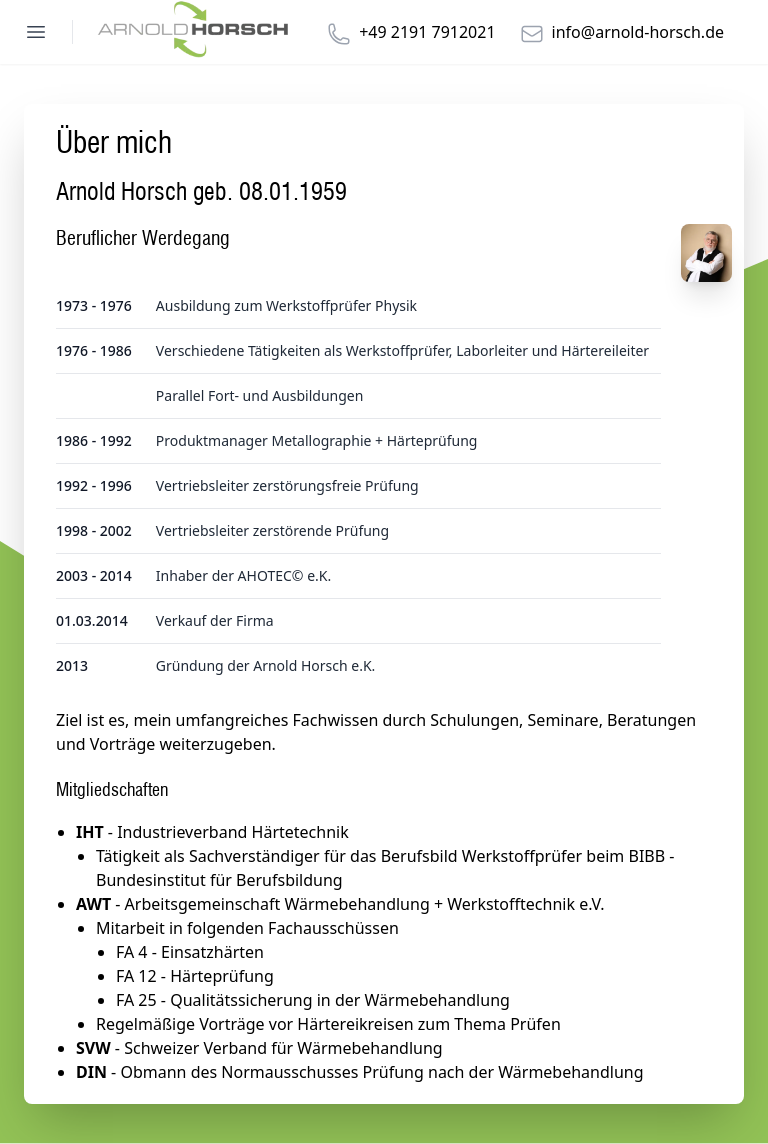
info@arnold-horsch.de (638, 32)
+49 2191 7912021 (427, 32)
